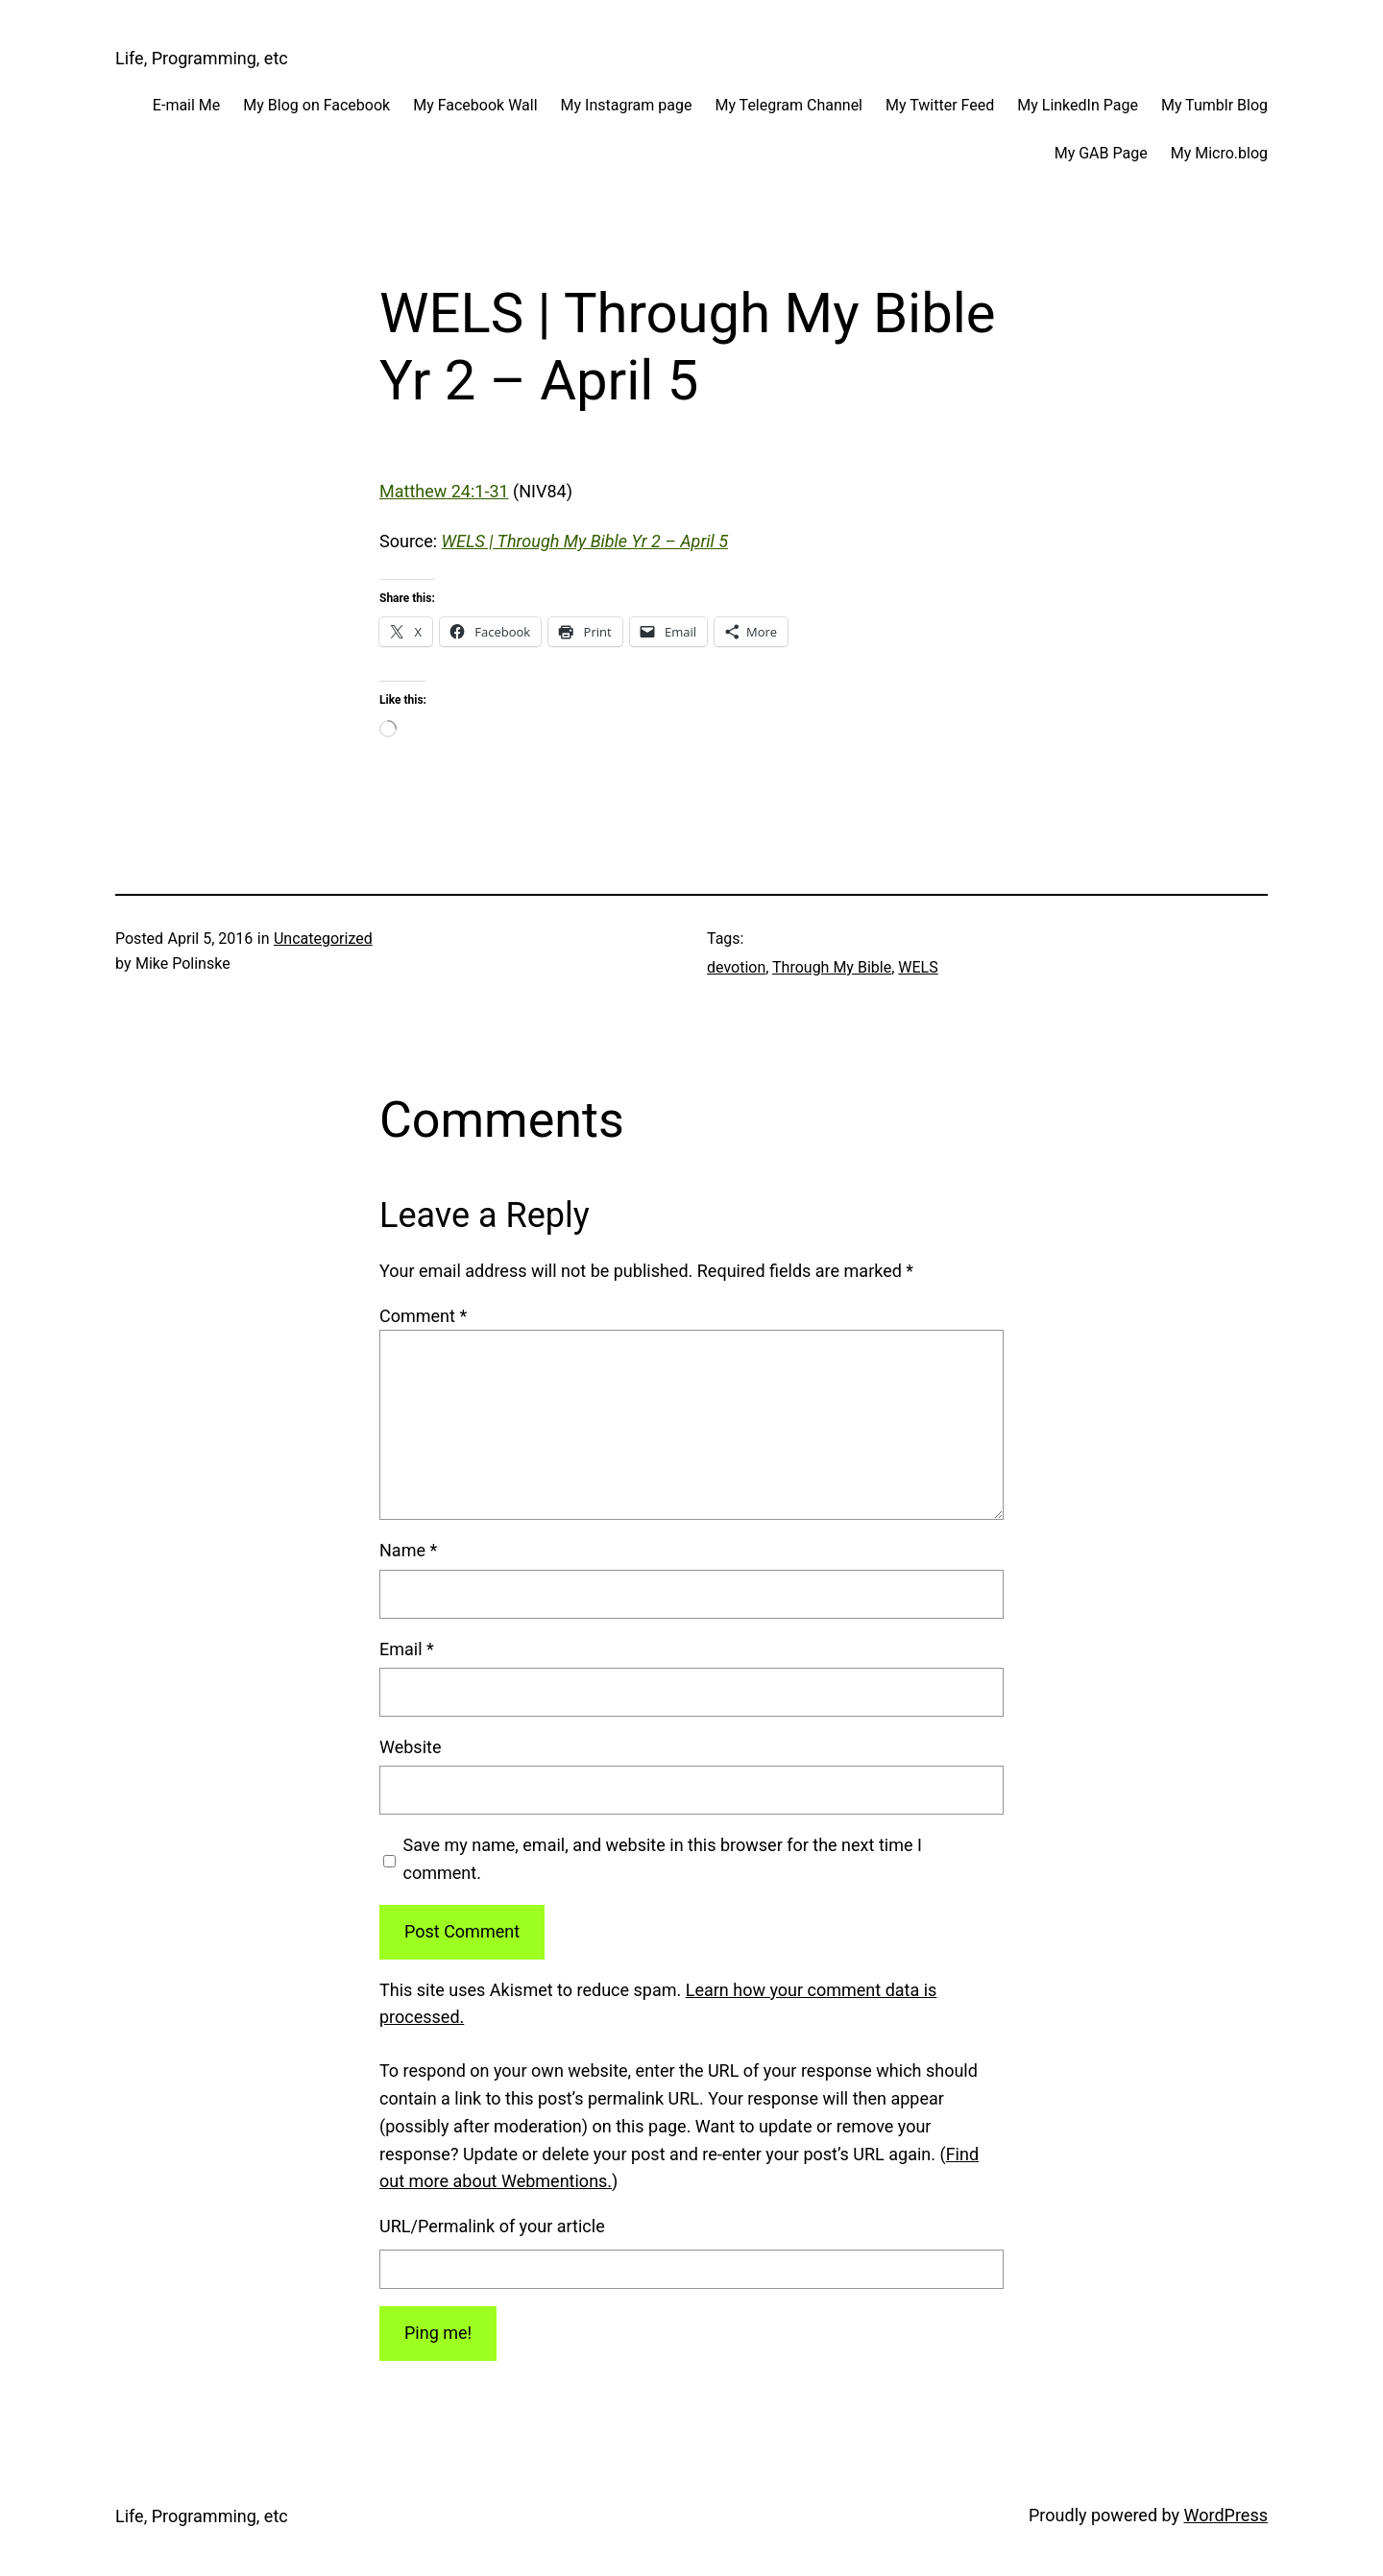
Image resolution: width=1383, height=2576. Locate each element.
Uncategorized (323, 938)
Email (406, 1649)
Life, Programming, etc (201, 58)
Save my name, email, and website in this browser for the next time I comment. (662, 1859)
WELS (917, 967)
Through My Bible (831, 967)
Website (410, 1747)
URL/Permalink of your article (492, 2226)
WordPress (1226, 2515)
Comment (423, 1316)
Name (408, 1550)
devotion (736, 967)
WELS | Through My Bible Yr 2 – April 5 (585, 541)
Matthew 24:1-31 (444, 491)
